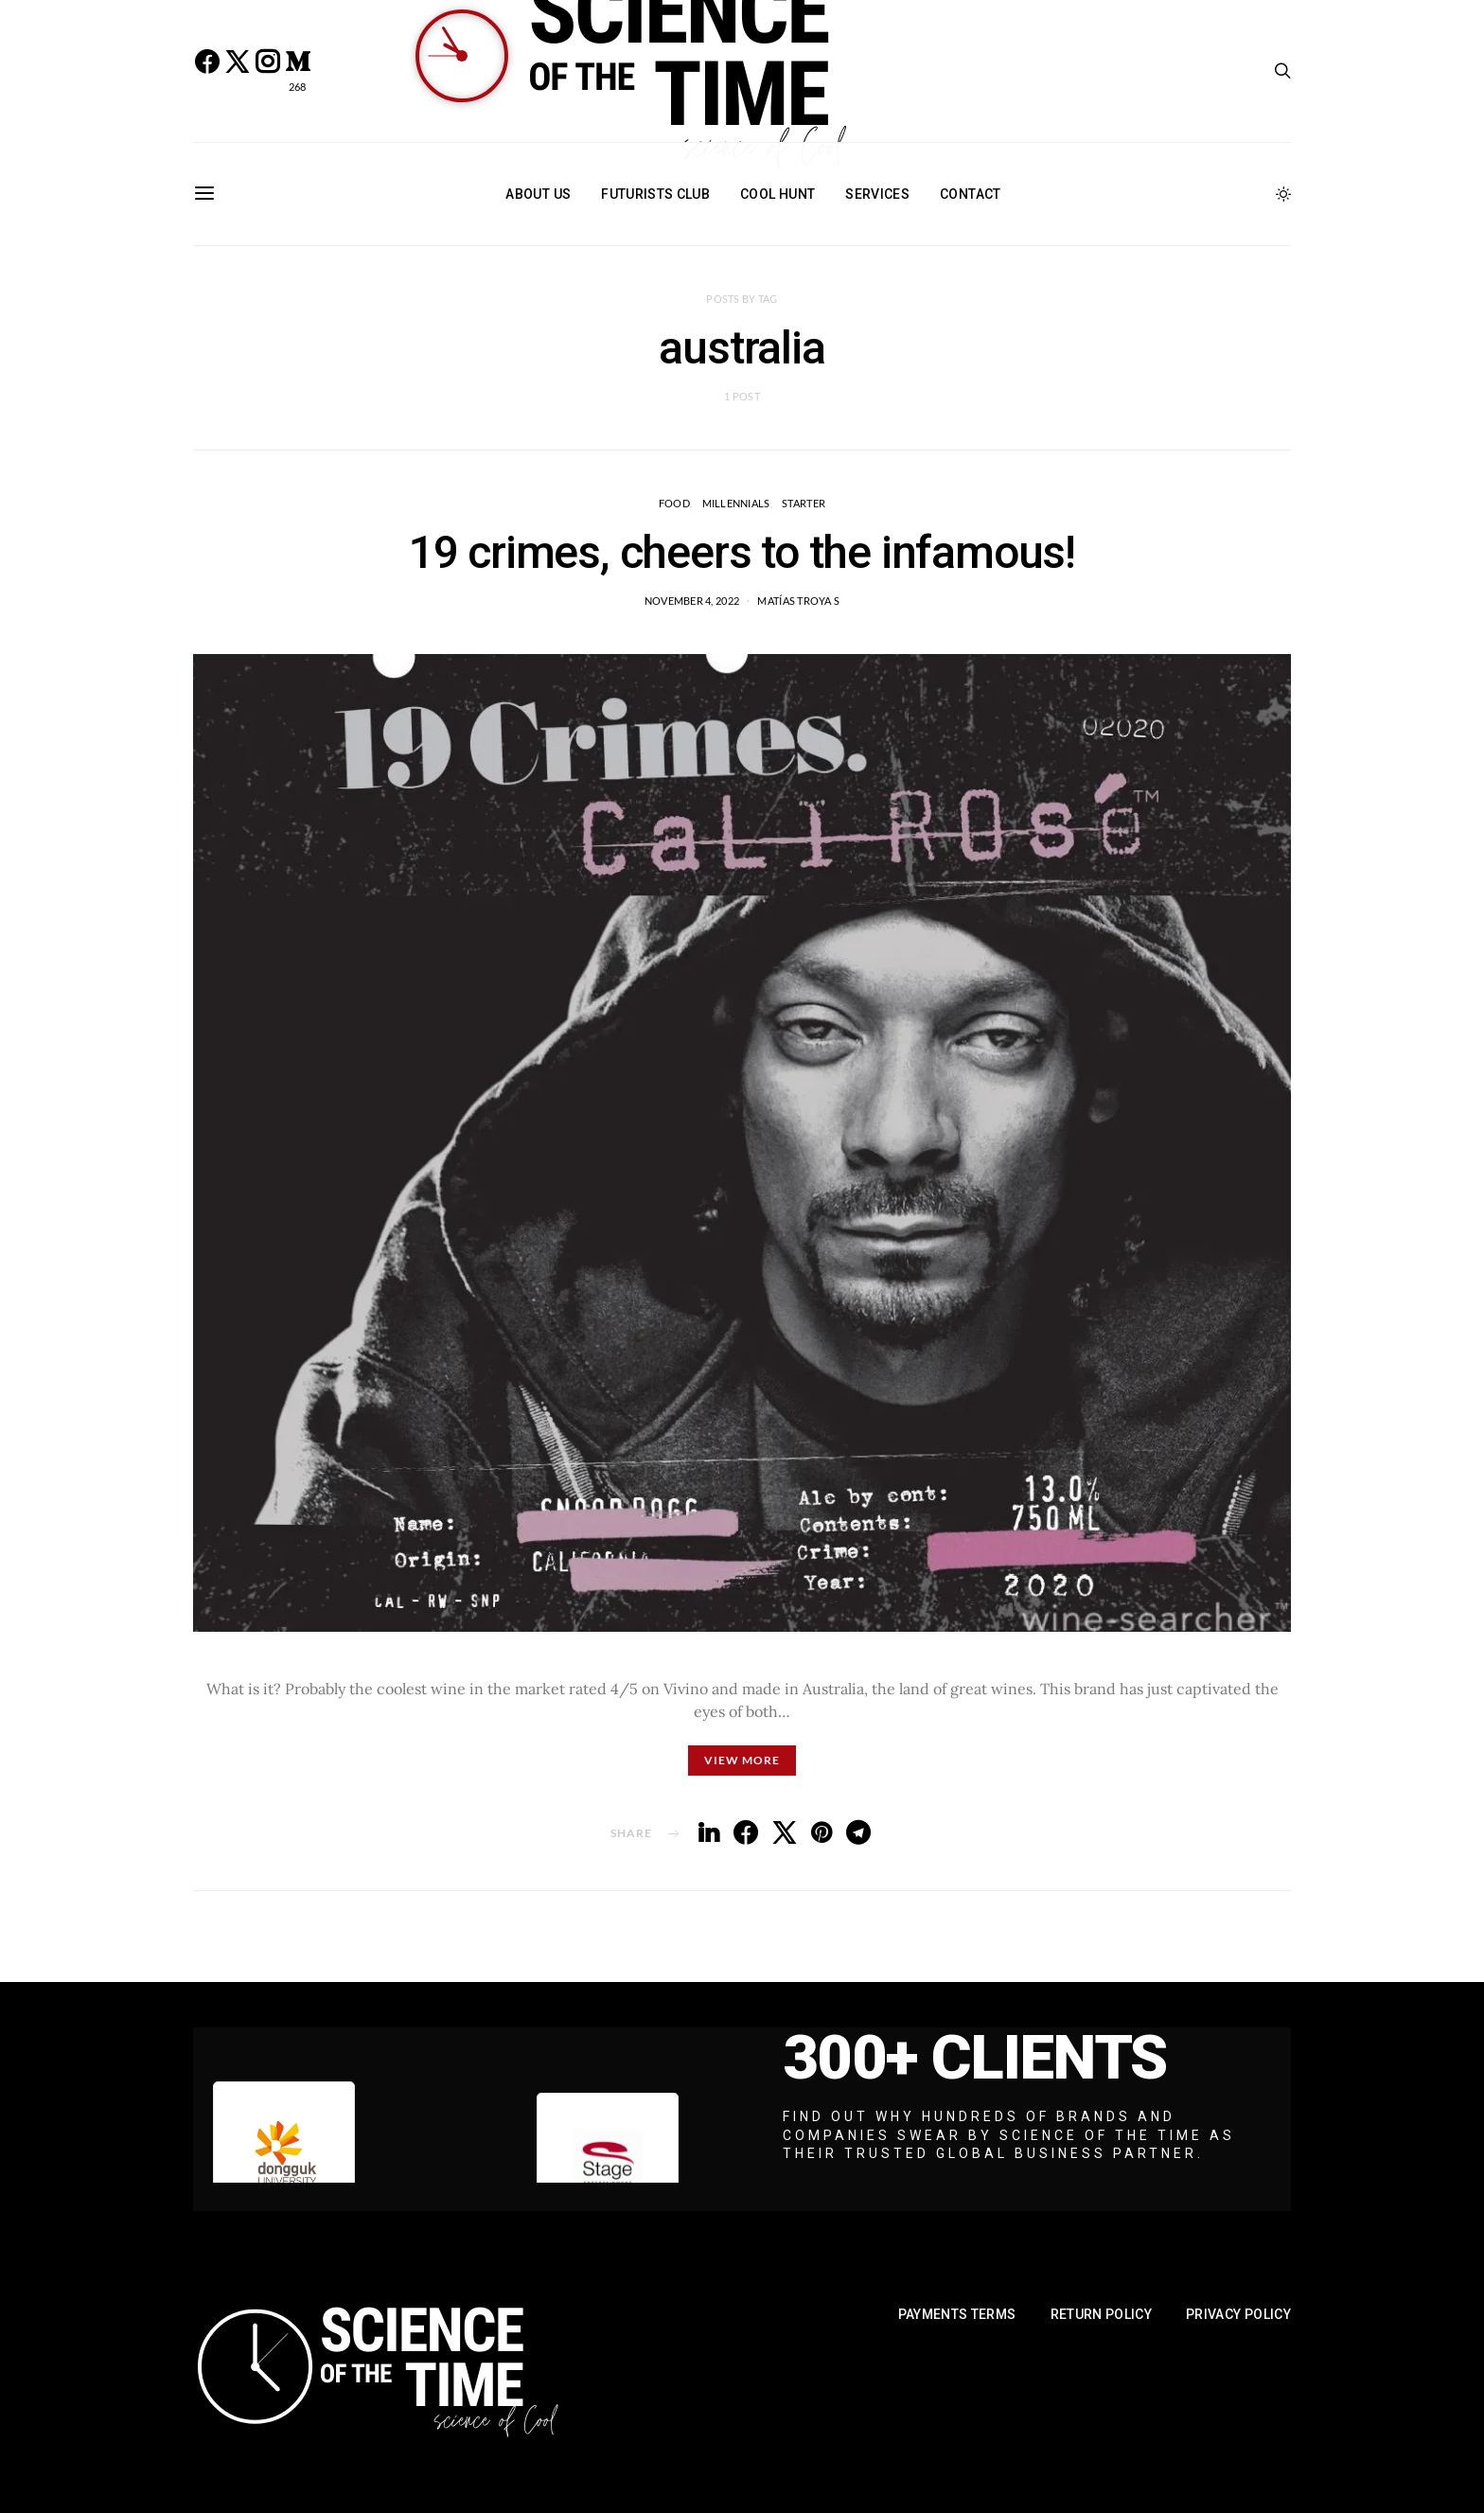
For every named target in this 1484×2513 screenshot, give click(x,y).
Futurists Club (655, 194)
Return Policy (1102, 2314)
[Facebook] (206, 71)
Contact (970, 194)
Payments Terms (957, 2314)
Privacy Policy (1238, 2314)
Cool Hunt (777, 194)
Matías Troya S (798, 600)
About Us (538, 194)
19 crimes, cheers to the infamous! (742, 552)
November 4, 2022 (692, 600)
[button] (1283, 194)
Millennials (736, 503)
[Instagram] (267, 71)
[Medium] (297, 71)
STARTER (803, 503)
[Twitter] (236, 71)
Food (674, 503)
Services (877, 194)
